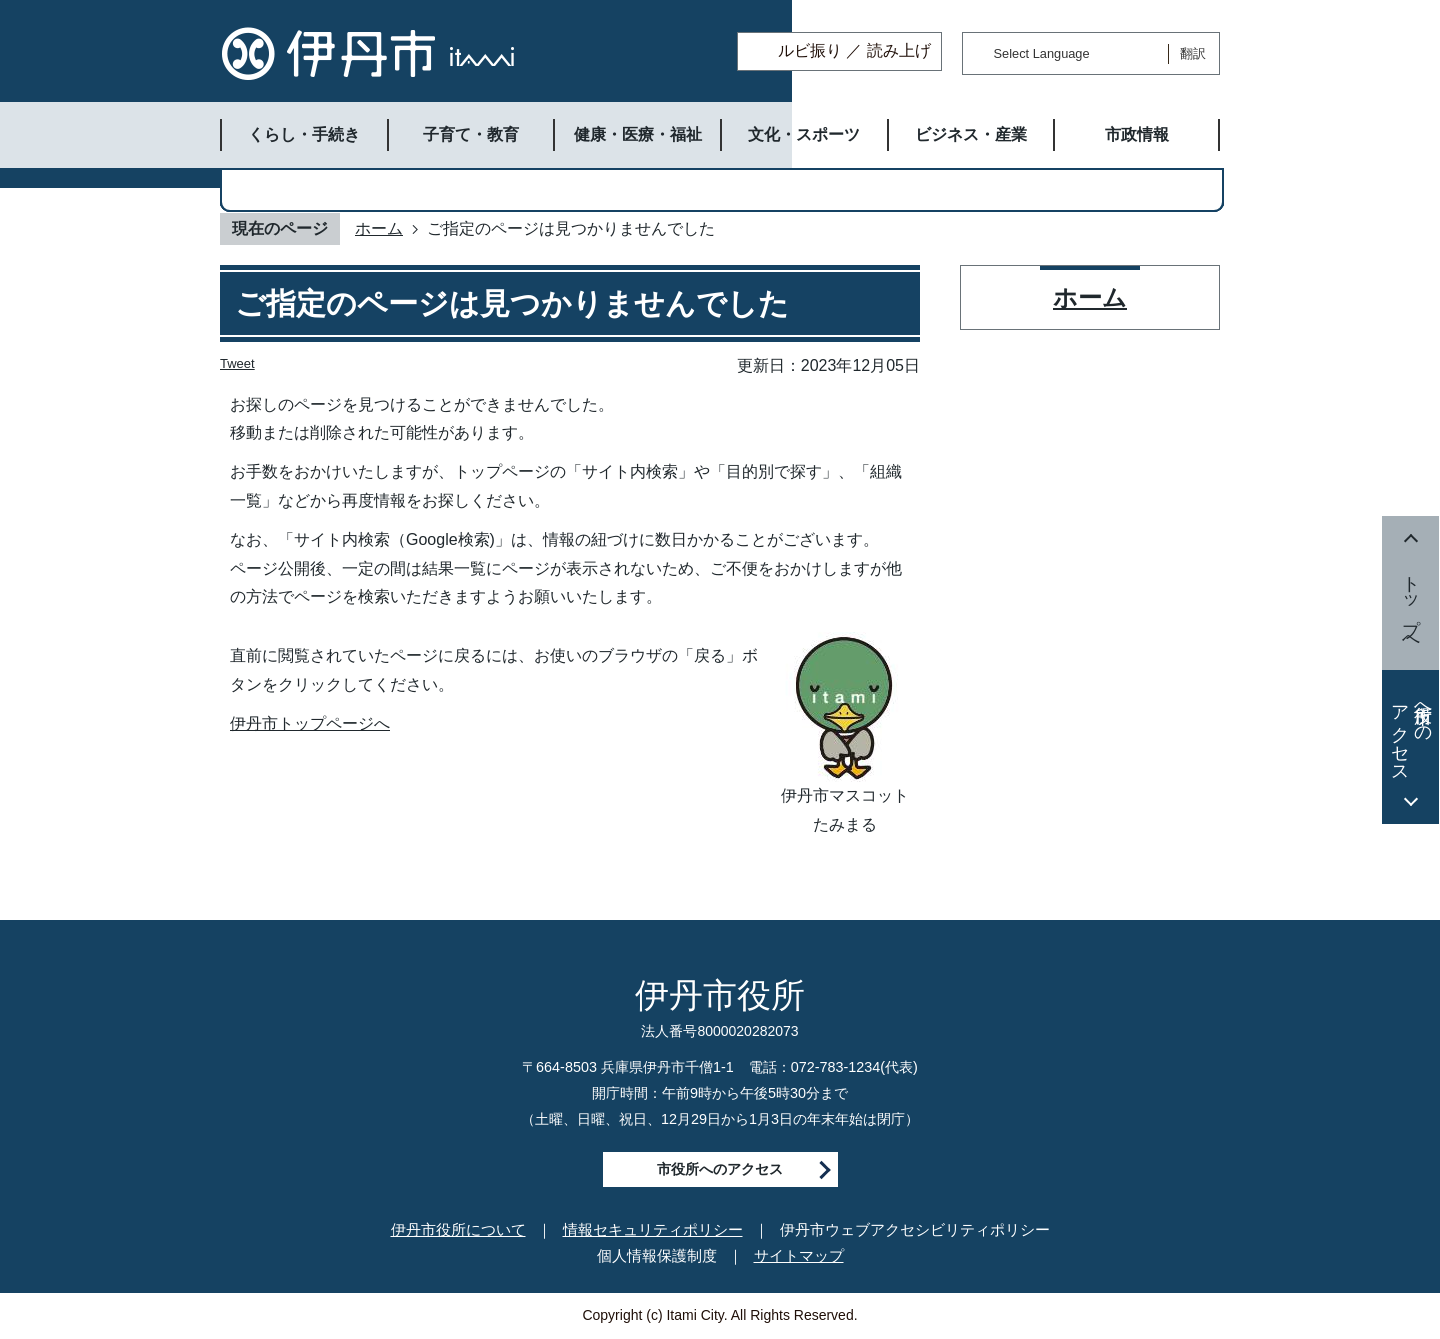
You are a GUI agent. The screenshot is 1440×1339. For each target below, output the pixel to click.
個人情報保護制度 (657, 1255)
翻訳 (1193, 53)
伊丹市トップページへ (310, 723)
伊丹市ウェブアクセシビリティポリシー (915, 1229)
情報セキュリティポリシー (653, 1229)
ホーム (379, 228)
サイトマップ (799, 1255)
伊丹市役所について (458, 1229)
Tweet (237, 363)
